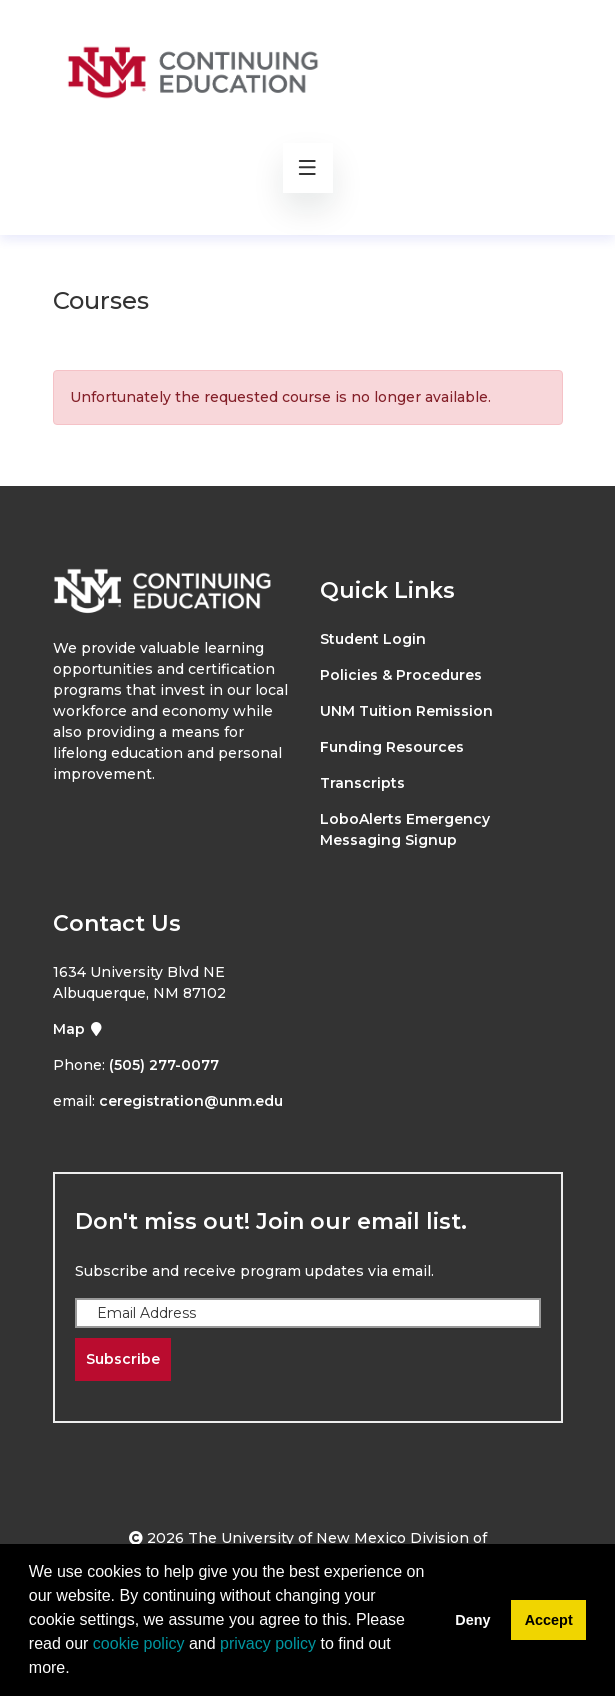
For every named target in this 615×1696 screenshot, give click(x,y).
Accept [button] (549, 1620)
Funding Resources (392, 747)
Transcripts (362, 783)
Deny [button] (472, 1620)
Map (78, 1029)
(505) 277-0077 (164, 1065)
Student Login (373, 639)
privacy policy (268, 1643)
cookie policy (139, 1643)
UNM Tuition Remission (406, 711)
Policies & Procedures (401, 675)
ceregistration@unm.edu (191, 1101)
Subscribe (123, 1359)
